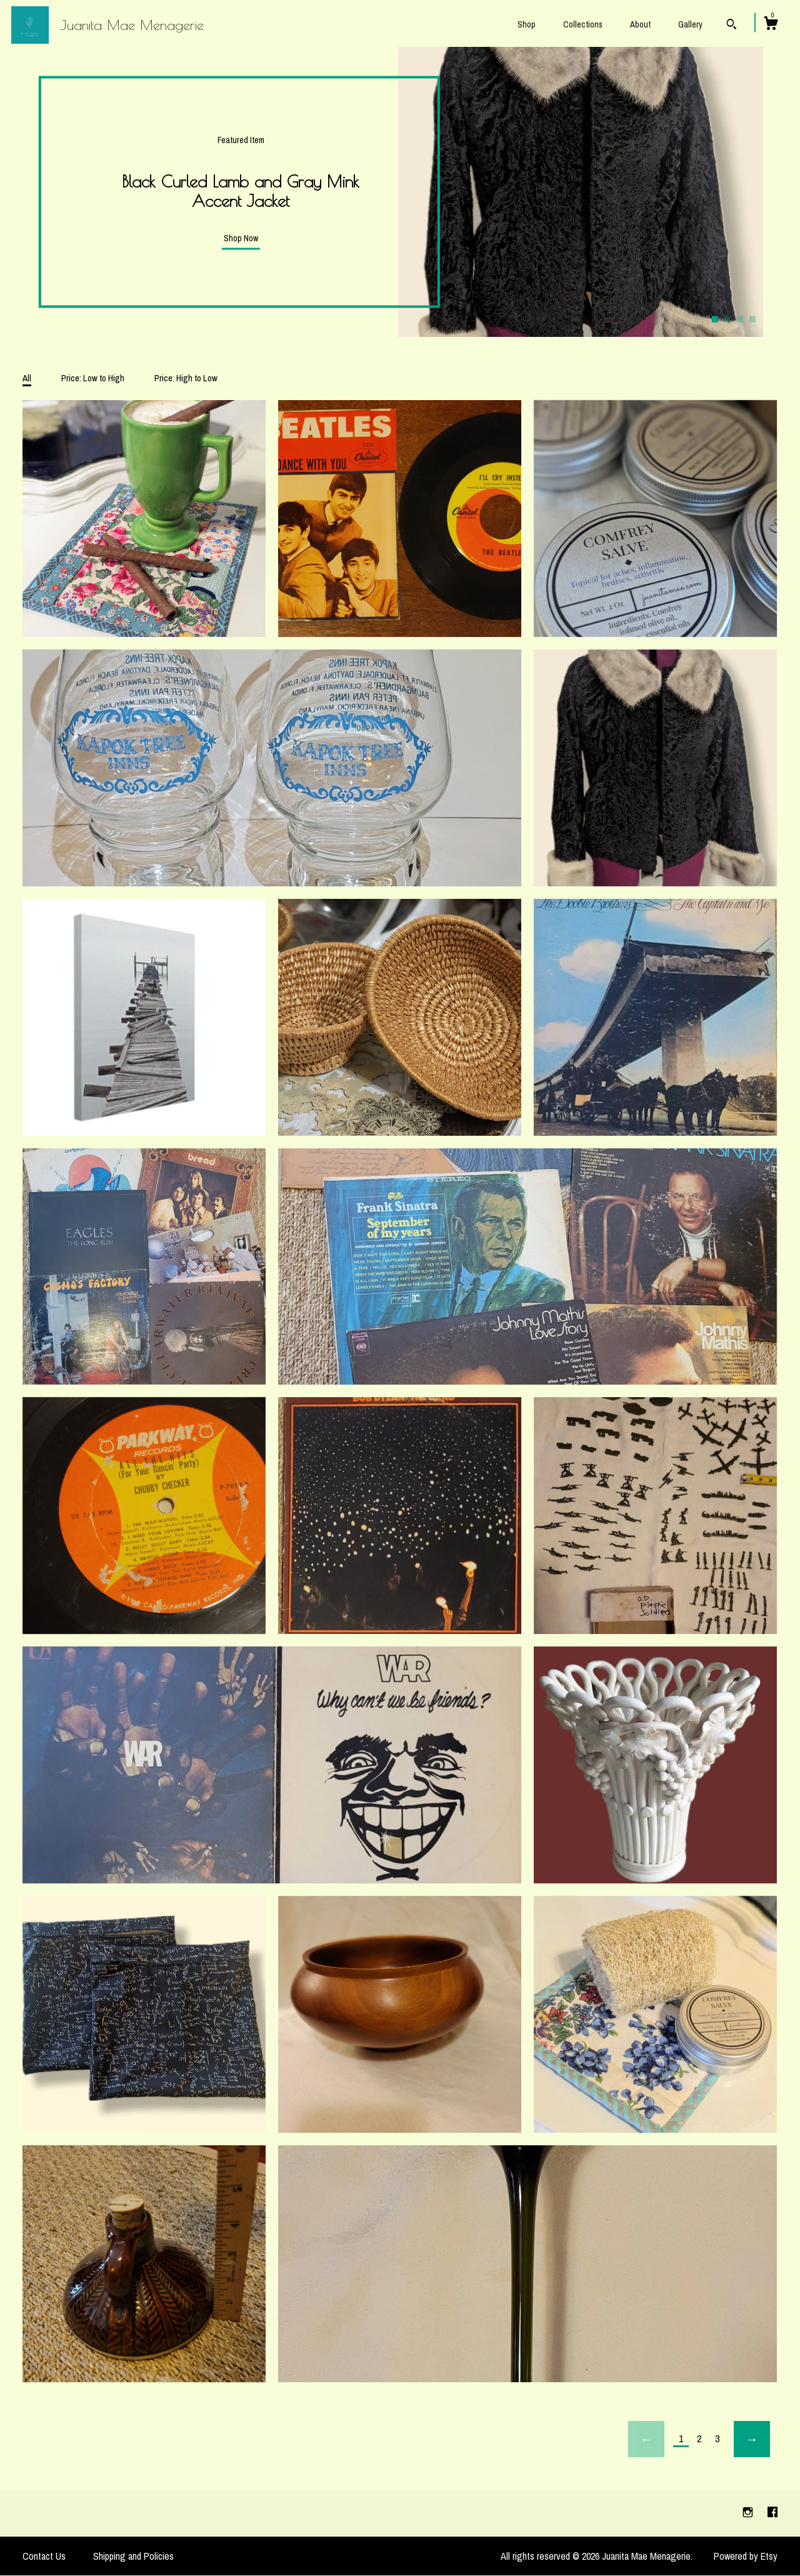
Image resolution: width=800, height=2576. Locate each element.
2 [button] (727, 319)
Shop (527, 24)
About (640, 24)
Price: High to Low (186, 377)
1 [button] (715, 319)
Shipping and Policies (133, 2556)
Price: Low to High (92, 377)
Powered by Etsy (746, 2556)
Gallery (690, 24)
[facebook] (773, 2513)
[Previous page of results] (646, 2439)
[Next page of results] (752, 2439)
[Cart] (771, 25)
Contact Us (44, 2556)
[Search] (731, 26)
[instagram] (749, 2513)
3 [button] (740, 319)
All (26, 377)
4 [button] (752, 319)
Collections (582, 24)
